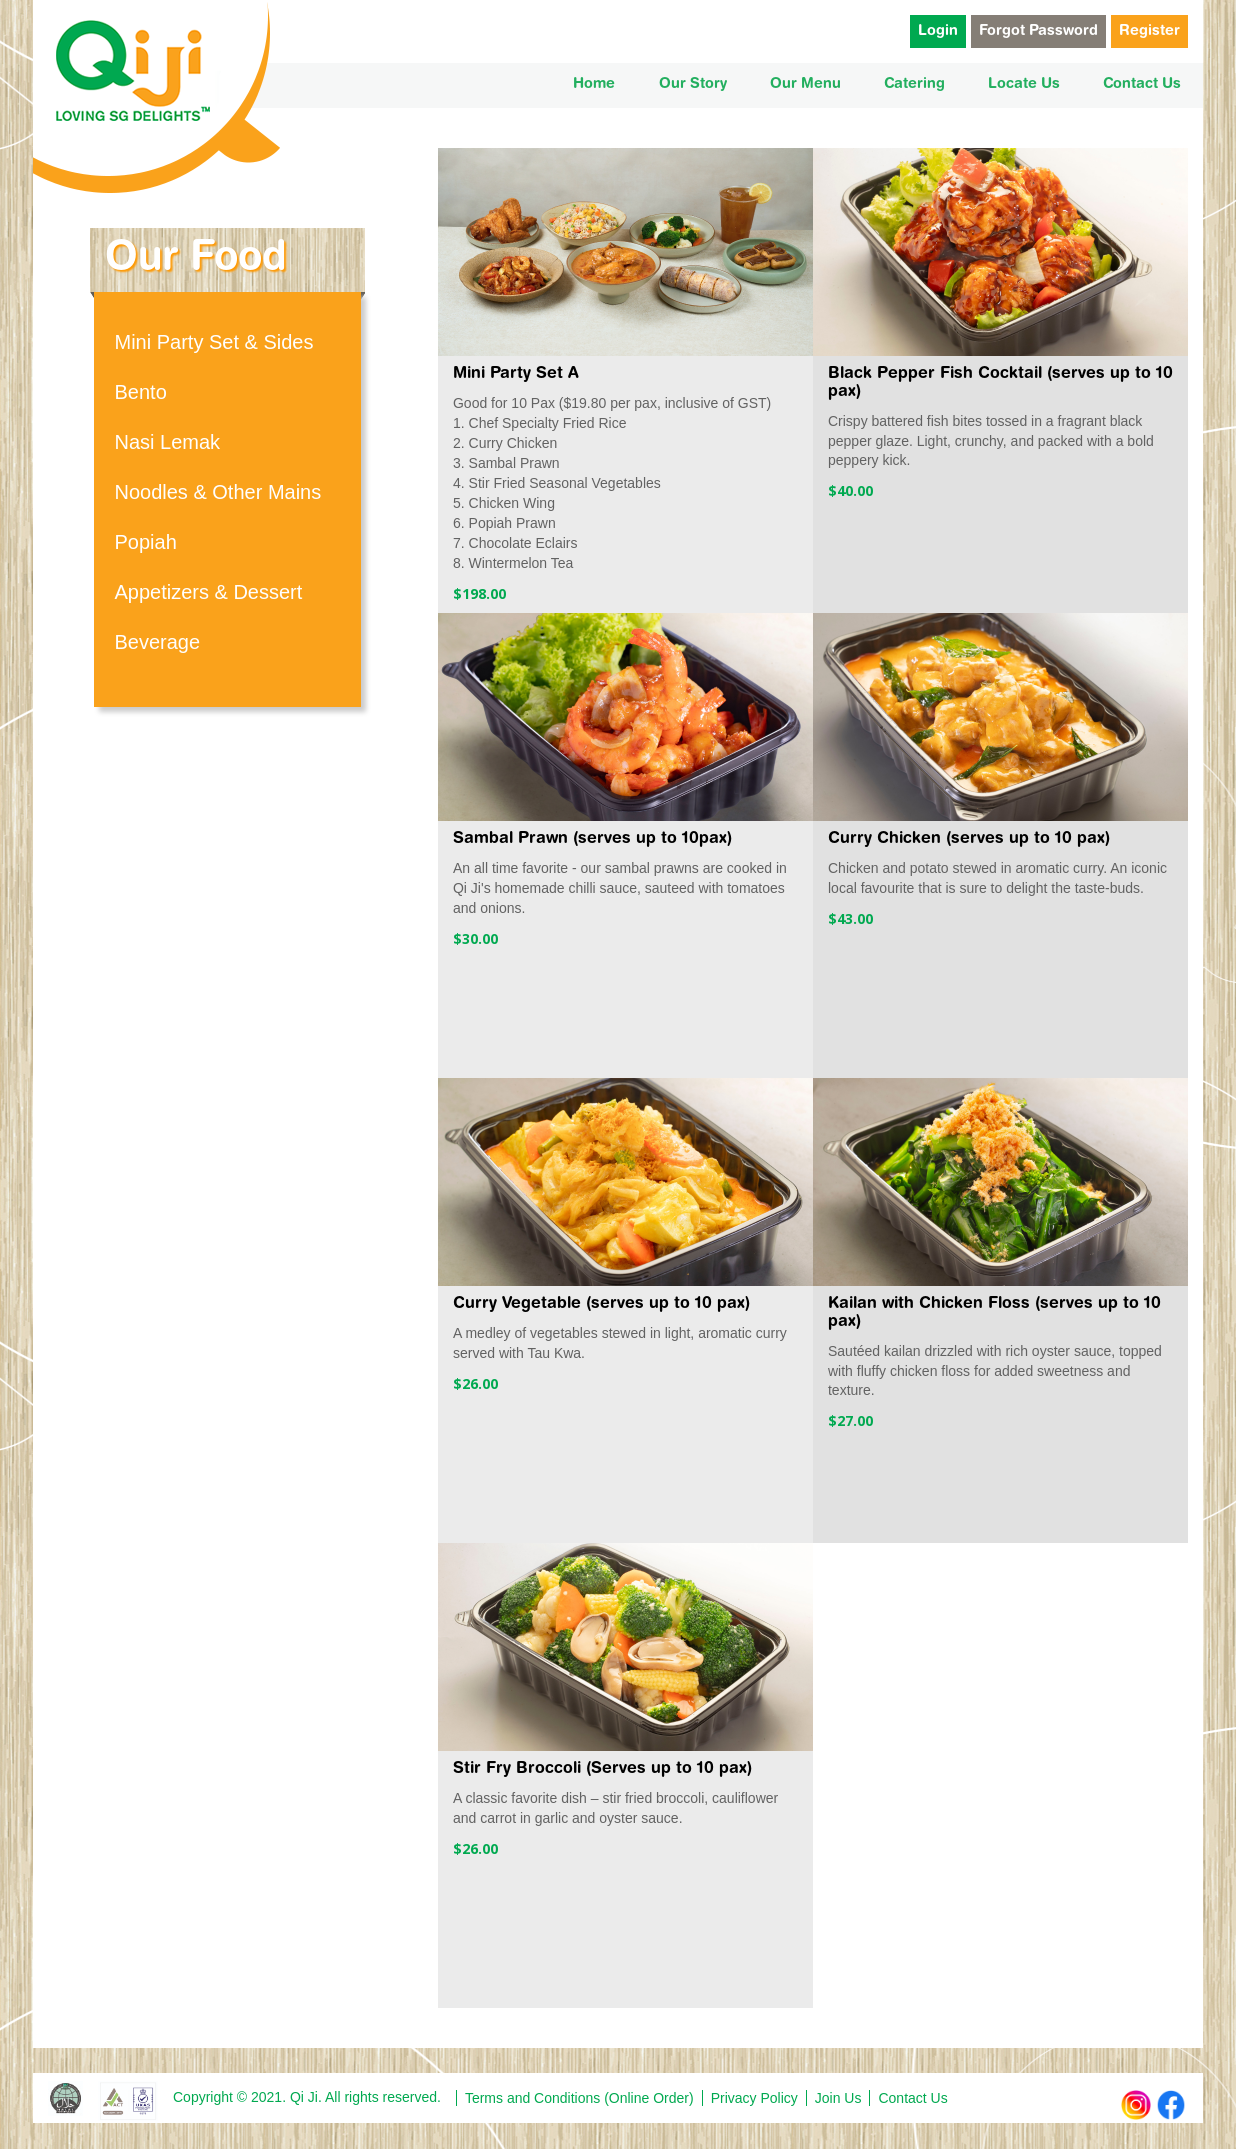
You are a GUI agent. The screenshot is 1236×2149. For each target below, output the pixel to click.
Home (594, 84)
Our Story (693, 84)
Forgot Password (1038, 31)
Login (938, 31)
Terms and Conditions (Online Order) (579, 2098)
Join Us (838, 2098)
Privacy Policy (754, 2098)
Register (1149, 31)
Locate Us (1024, 84)
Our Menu (805, 84)
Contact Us (1142, 84)
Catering (914, 84)
